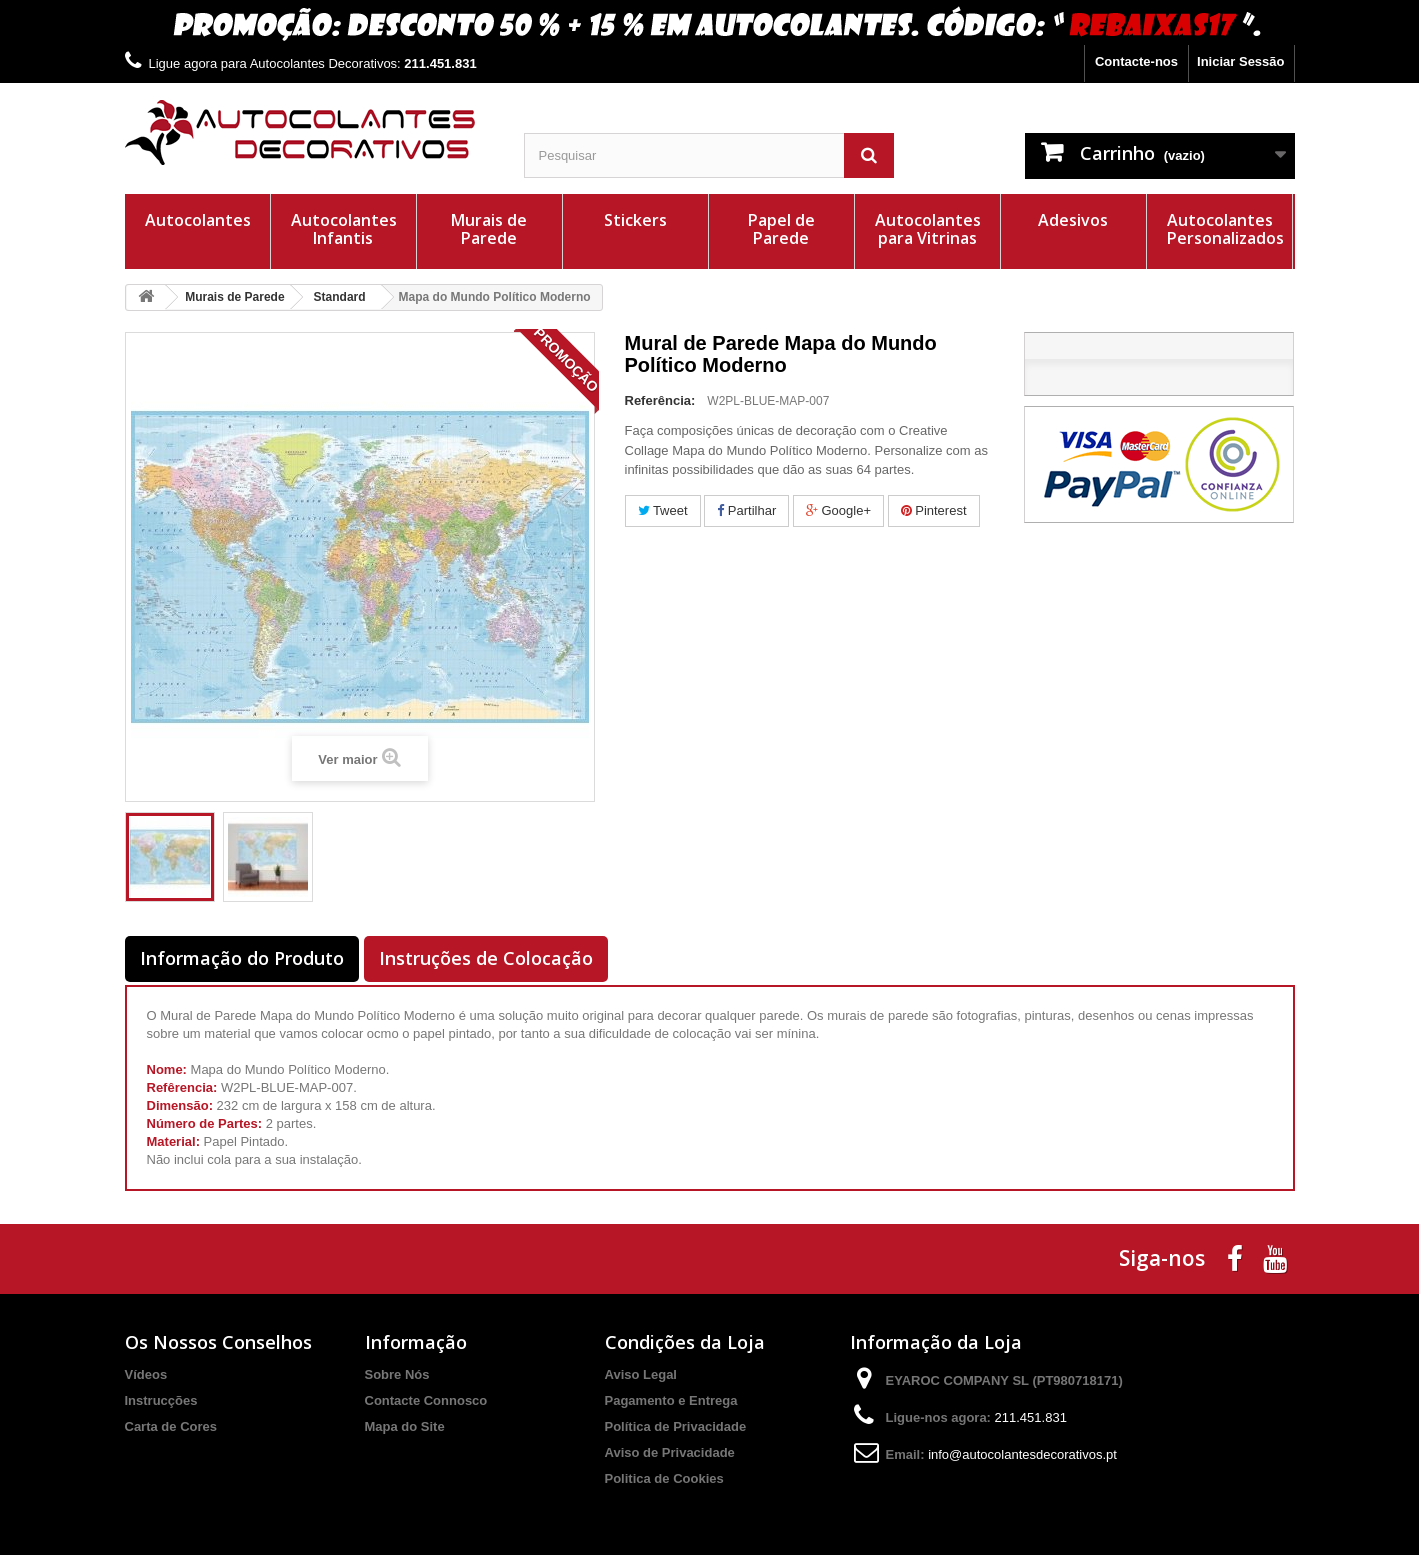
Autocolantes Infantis (344, 229)
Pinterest (934, 510)
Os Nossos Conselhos (218, 1342)
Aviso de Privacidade (670, 1452)
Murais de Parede (489, 229)
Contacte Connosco (426, 1400)
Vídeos (146, 1374)
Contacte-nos (1136, 61)
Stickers (635, 220)
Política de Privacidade (676, 1426)
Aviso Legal (641, 1374)
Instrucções (161, 1400)
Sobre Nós (397, 1374)
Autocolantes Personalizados (1225, 229)
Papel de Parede (781, 229)
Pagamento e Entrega (671, 1400)
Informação (416, 1342)
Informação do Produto (242, 958)
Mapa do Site (405, 1426)
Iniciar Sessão (1240, 61)
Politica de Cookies (664, 1478)
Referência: (660, 400)
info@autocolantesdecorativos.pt (1022, 1454)
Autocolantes (198, 220)
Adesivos (1073, 220)
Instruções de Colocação (486, 958)
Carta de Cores (171, 1426)
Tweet (663, 510)
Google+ (838, 510)
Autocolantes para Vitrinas (928, 229)
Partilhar (746, 510)
